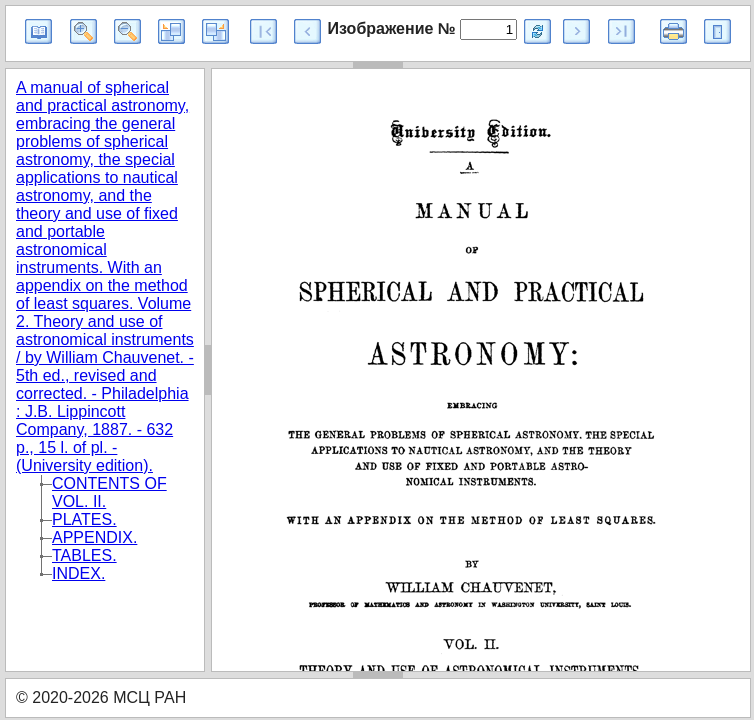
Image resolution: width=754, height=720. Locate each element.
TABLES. (84, 555)
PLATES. (84, 519)
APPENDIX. (94, 537)
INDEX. (78, 573)
